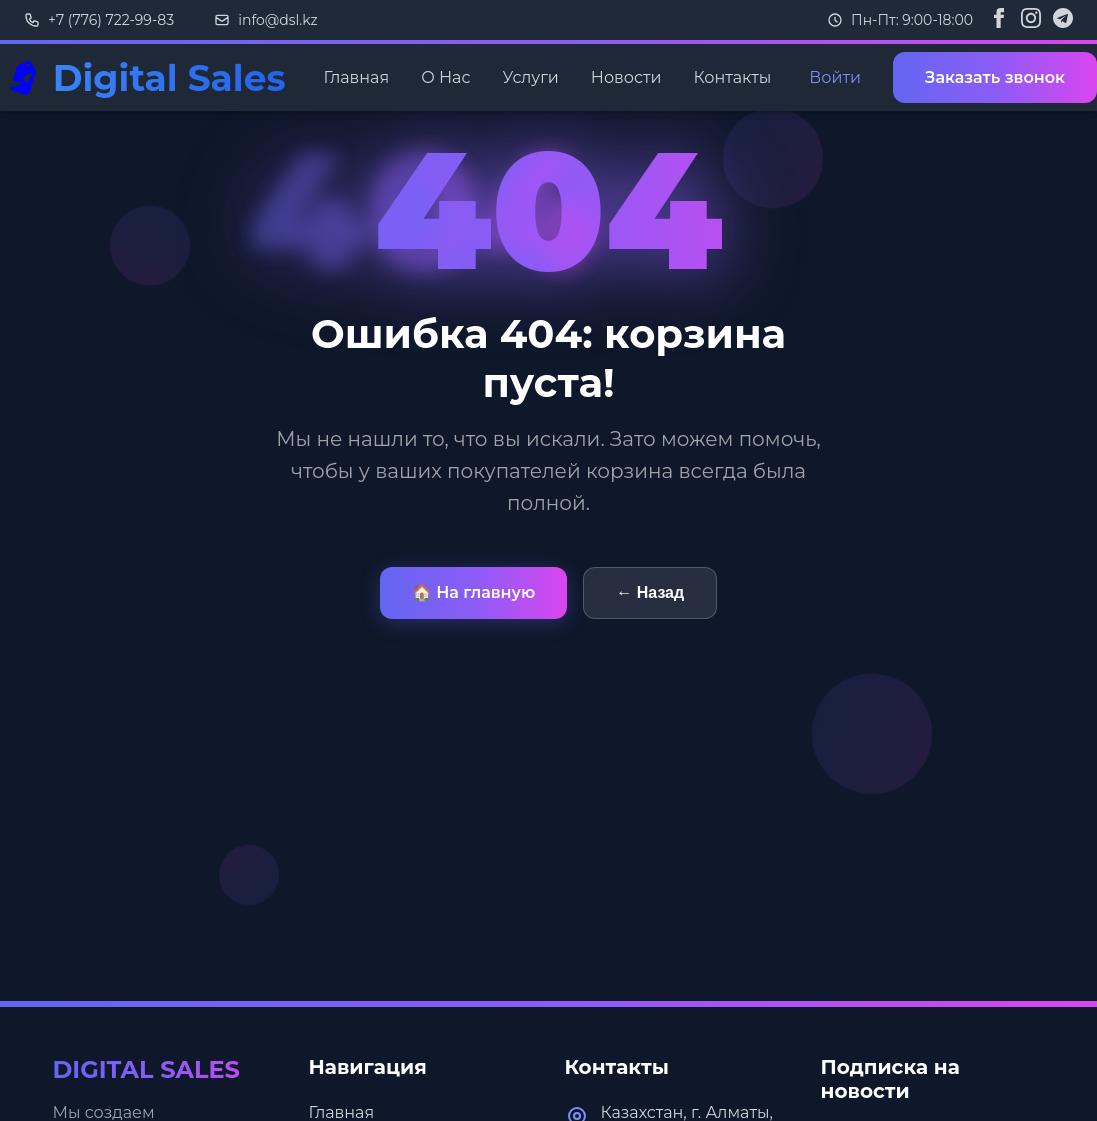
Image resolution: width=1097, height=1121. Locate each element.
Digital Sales (169, 78)
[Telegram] (1063, 20)
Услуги (530, 77)
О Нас (445, 77)
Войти (835, 77)
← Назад (650, 592)
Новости (626, 77)
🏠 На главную (473, 592)
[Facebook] (999, 20)
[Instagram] (1031, 20)
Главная (357, 77)
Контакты (732, 77)
